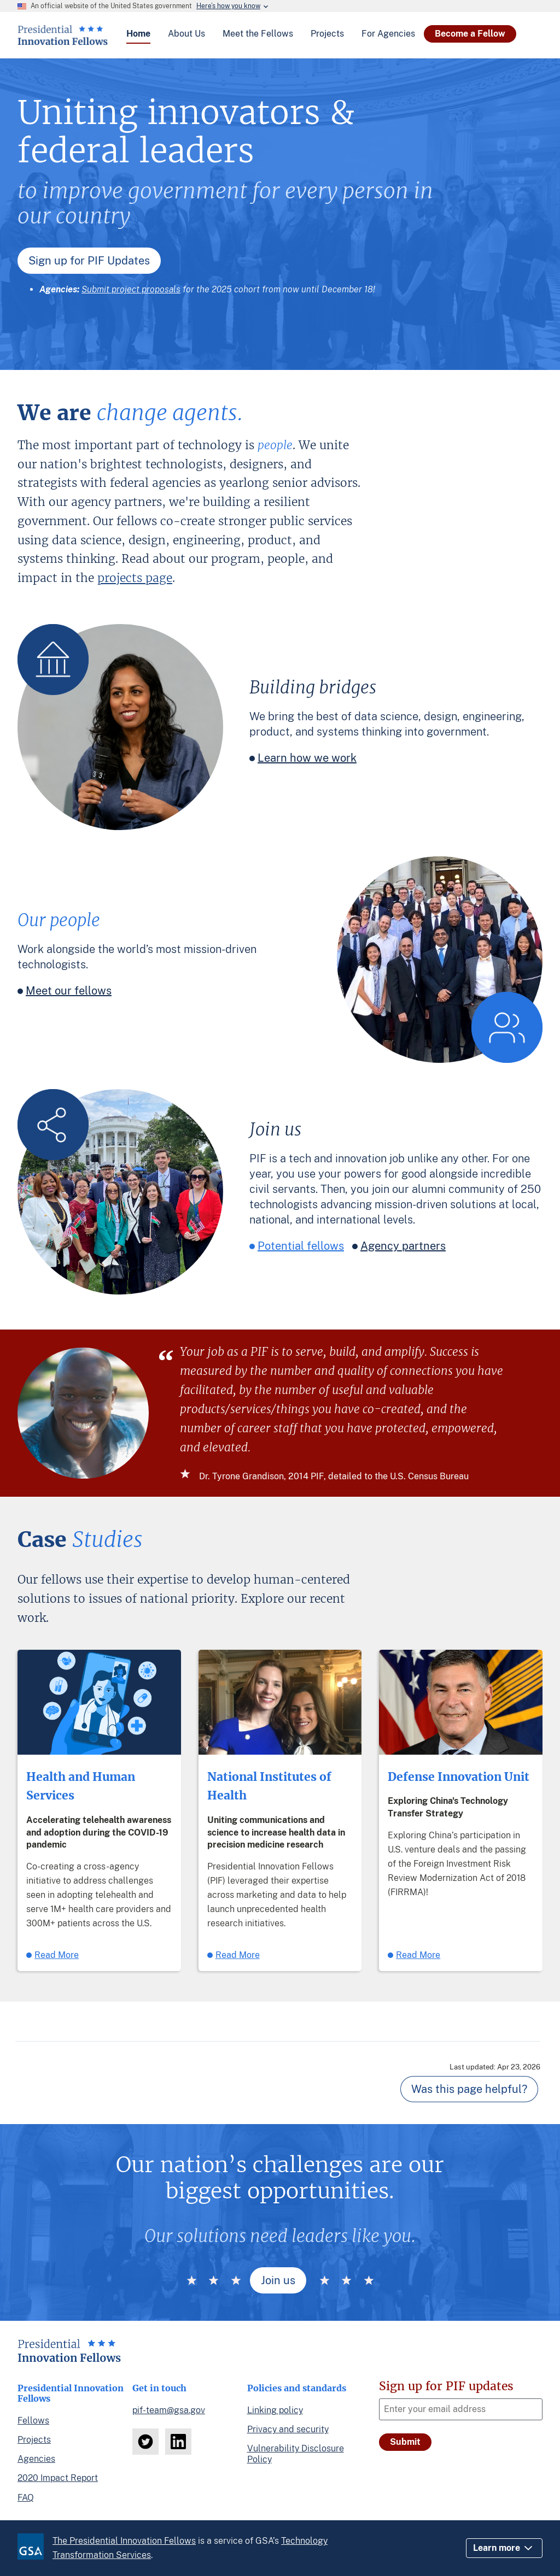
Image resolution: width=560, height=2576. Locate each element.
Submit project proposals (130, 289)
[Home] (63, 41)
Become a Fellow (470, 33)
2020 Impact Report (58, 2478)
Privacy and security (288, 2429)
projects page (134, 578)
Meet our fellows (69, 990)
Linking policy (275, 2410)
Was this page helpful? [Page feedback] (469, 2089)
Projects (34, 2439)
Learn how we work (307, 757)
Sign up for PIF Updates (89, 260)
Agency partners (403, 1245)
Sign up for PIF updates (446, 2386)
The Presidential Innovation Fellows (124, 2541)
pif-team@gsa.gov (168, 2410)
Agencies (36, 2459)
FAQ (26, 2497)
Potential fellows (301, 1245)
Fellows (33, 2420)
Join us (278, 2280)
